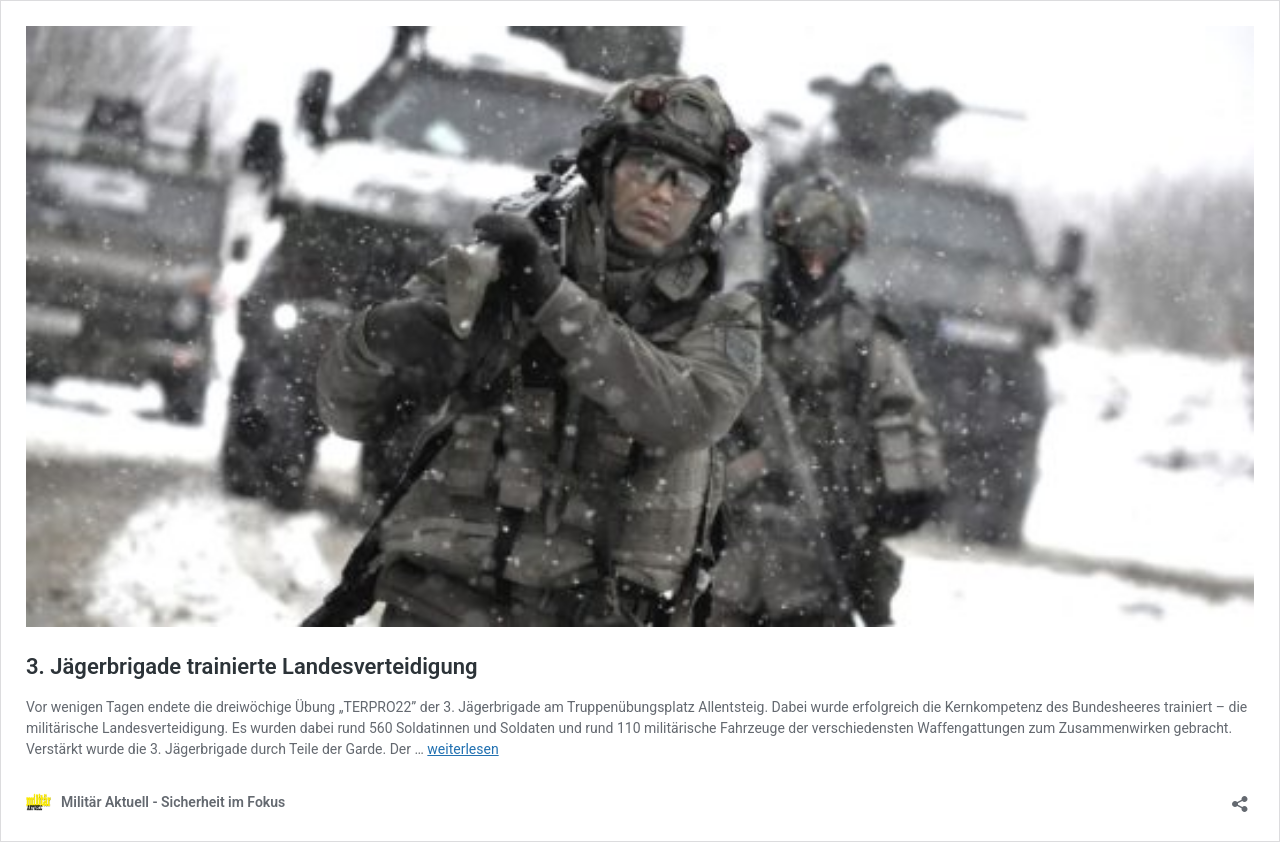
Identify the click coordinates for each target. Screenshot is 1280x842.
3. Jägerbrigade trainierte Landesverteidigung (251, 666)
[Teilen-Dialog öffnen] (1240, 797)
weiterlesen (462, 749)
